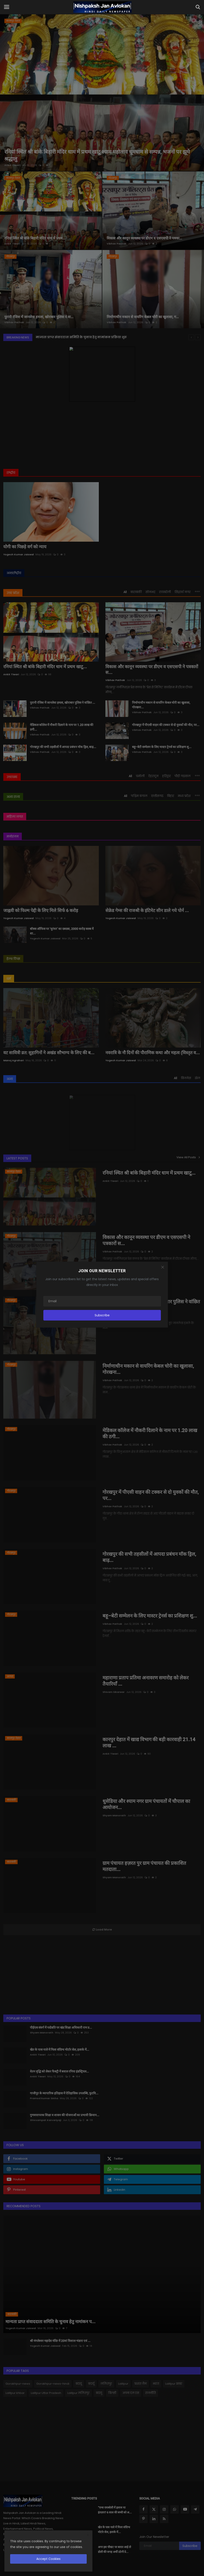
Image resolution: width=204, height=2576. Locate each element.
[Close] (162, 1267)
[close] (88, 2535)
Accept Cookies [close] (48, 2559)
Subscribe (102, 1315)
